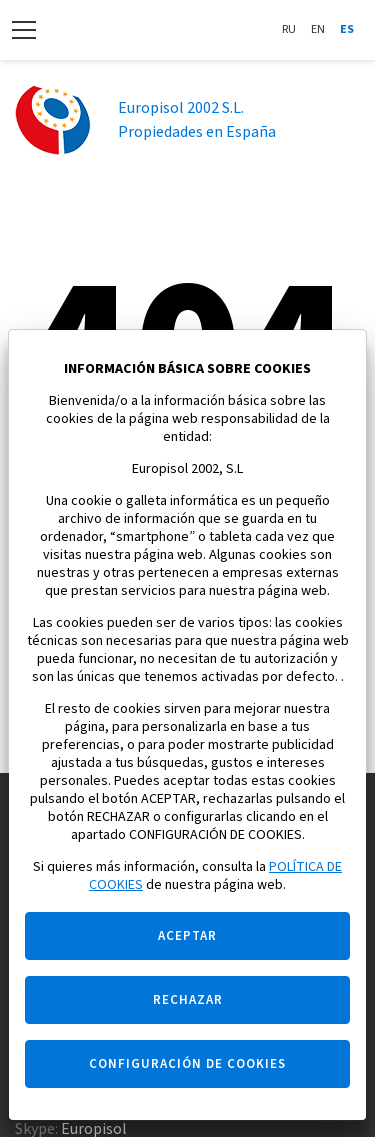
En (318, 29)
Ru (289, 29)
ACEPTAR (187, 936)
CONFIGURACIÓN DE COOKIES (187, 1064)
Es (347, 29)
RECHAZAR (188, 1000)
